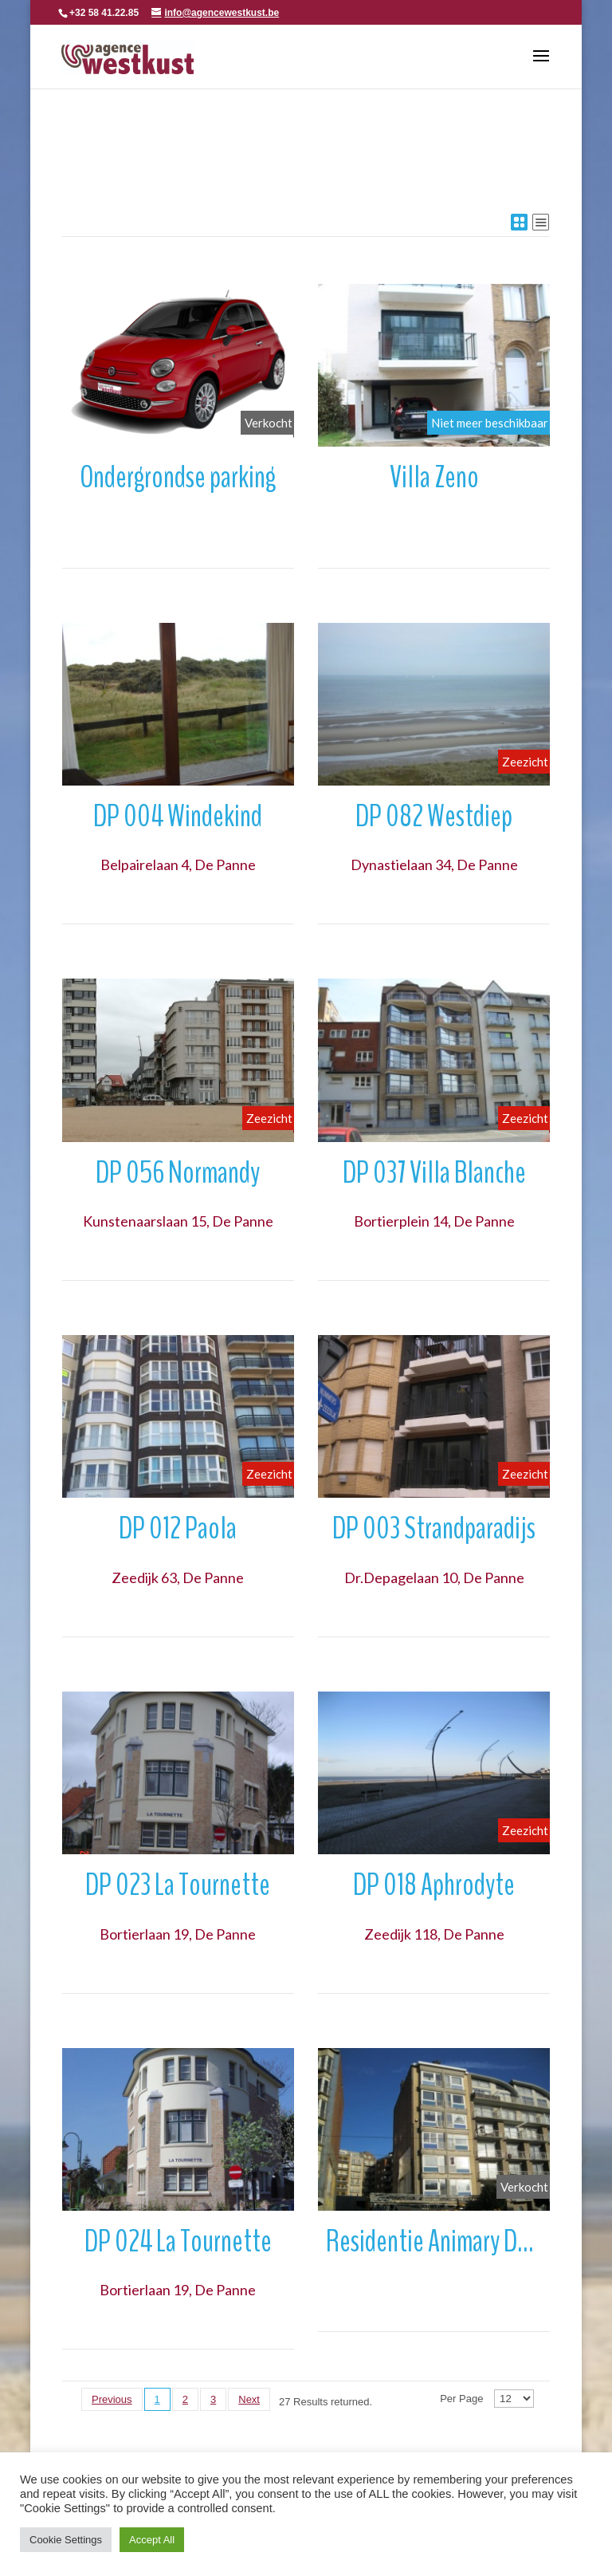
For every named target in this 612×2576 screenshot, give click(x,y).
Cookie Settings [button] (65, 2540)
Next (249, 2399)
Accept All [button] (152, 2540)
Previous (112, 2399)
